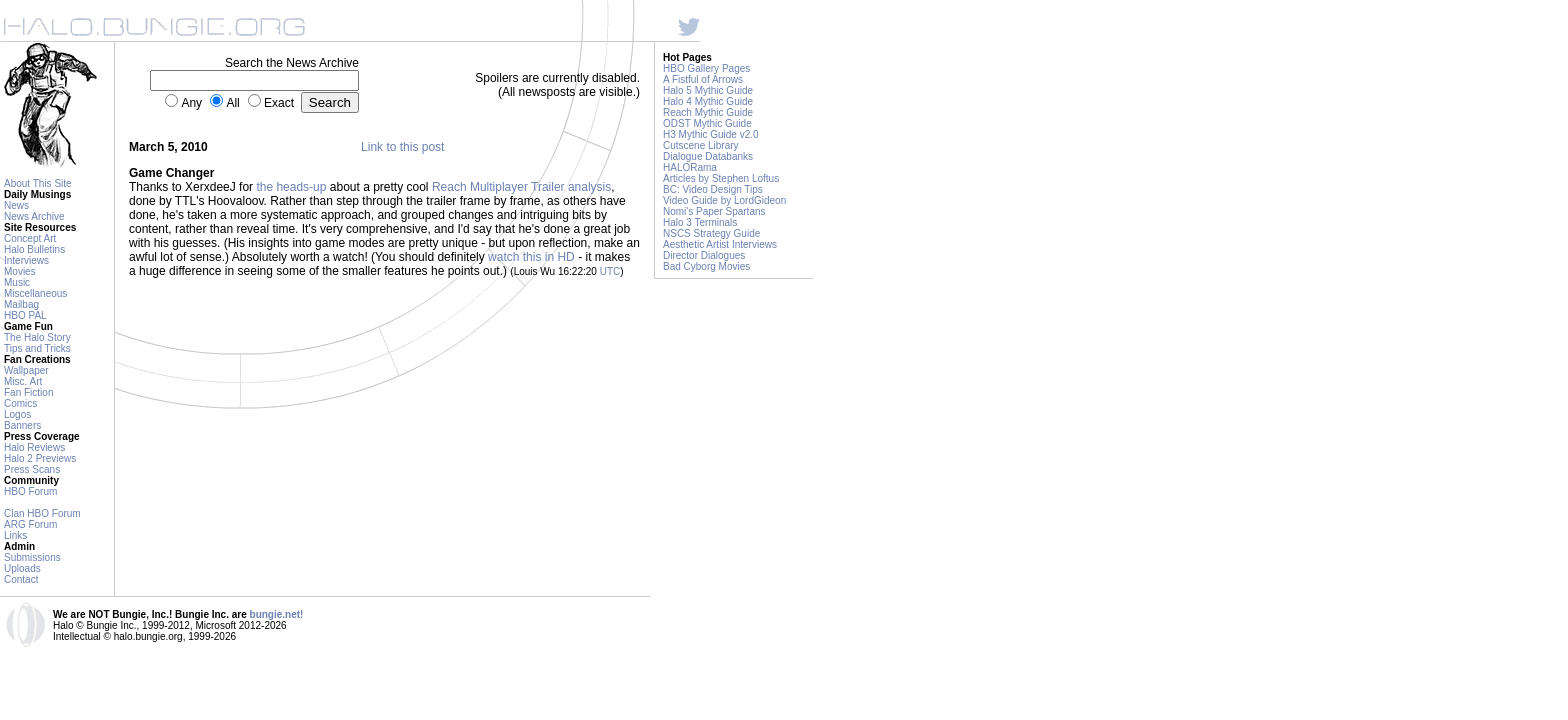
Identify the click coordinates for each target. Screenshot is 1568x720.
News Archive (34, 216)
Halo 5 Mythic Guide (708, 90)
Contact (21, 579)
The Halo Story (37, 337)
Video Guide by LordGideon (724, 200)
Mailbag (21, 304)
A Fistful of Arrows (703, 79)
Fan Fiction (28, 392)
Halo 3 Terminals (700, 222)
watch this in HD (531, 257)
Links (15, 535)
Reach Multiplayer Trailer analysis (521, 187)
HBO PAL (25, 315)
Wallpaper (26, 370)
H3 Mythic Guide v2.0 (711, 134)
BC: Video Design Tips (713, 189)
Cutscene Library (701, 145)
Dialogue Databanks (708, 156)
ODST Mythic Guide (707, 123)
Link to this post (402, 147)
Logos (17, 414)
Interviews (26, 260)
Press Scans (32, 469)
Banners (22, 425)
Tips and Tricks (37, 348)
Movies (20, 271)
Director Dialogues (704, 255)
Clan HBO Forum (42, 513)
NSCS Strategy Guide (711, 233)
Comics (20, 403)
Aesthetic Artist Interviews (720, 244)
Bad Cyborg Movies (706, 266)
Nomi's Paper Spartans (714, 211)
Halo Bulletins (34, 249)
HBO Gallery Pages (706, 68)
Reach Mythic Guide (708, 112)
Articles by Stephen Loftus (721, 178)
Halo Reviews (34, 447)
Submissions (32, 557)
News (16, 205)
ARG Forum (30, 524)
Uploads (22, 568)
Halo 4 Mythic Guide (708, 101)
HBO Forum (30, 491)
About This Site (38, 183)
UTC (610, 271)
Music (17, 282)
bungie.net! (277, 614)
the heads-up (291, 187)
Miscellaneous (35, 293)
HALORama (690, 167)
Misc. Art (23, 381)
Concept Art (30, 238)
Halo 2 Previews (40, 458)
